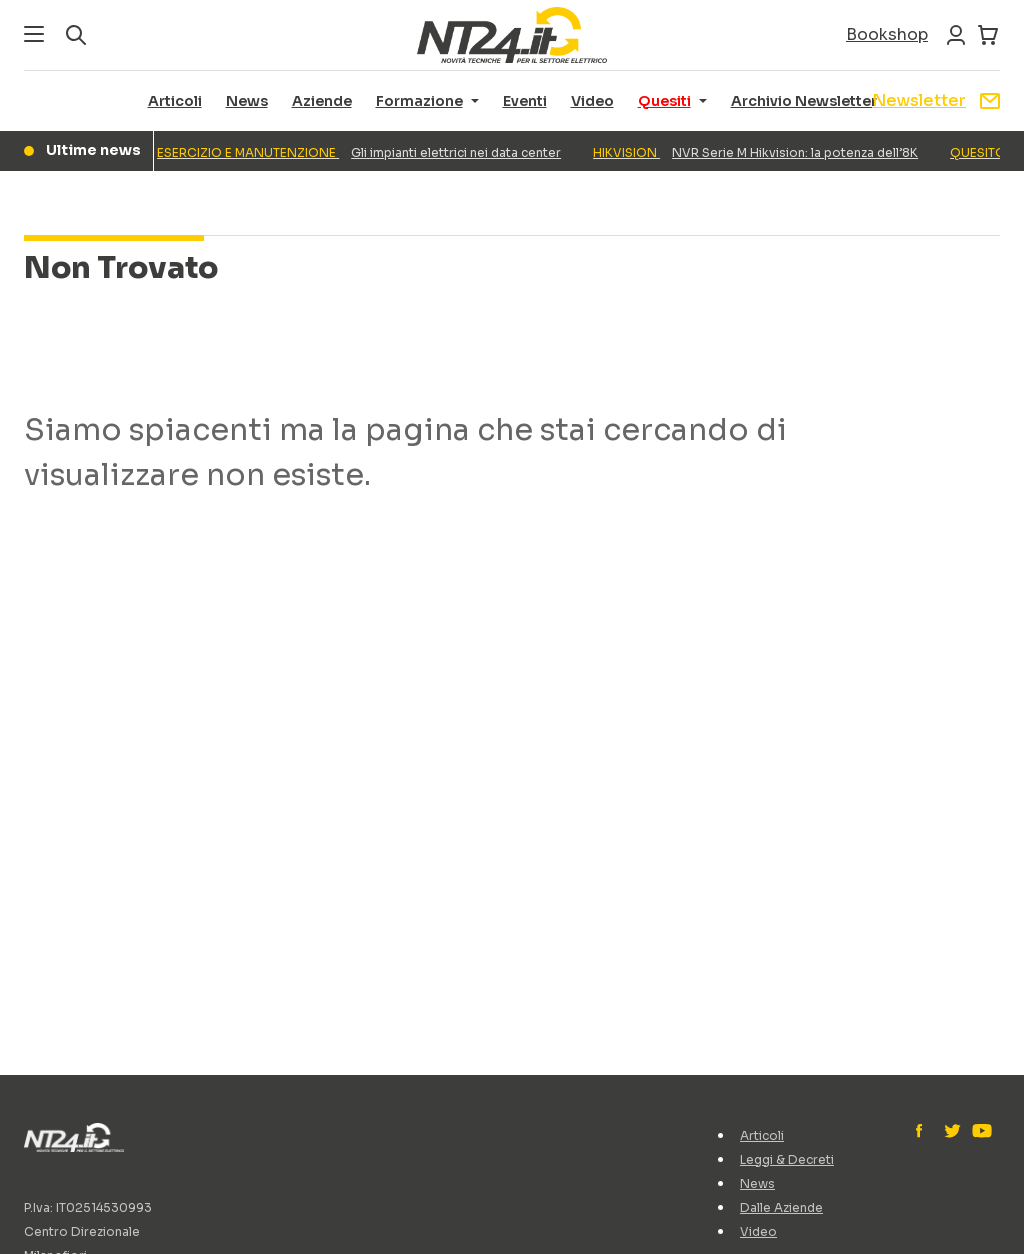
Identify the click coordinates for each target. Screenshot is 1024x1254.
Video (592, 101)
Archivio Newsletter (804, 101)
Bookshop (887, 34)
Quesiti (664, 101)
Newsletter (936, 100)
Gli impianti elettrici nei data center (363, 152)
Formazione (419, 101)
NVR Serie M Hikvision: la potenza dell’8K (759, 152)
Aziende (322, 101)
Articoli (175, 101)
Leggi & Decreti (787, 1159)
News (247, 101)
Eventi (525, 101)
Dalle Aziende (781, 1207)
